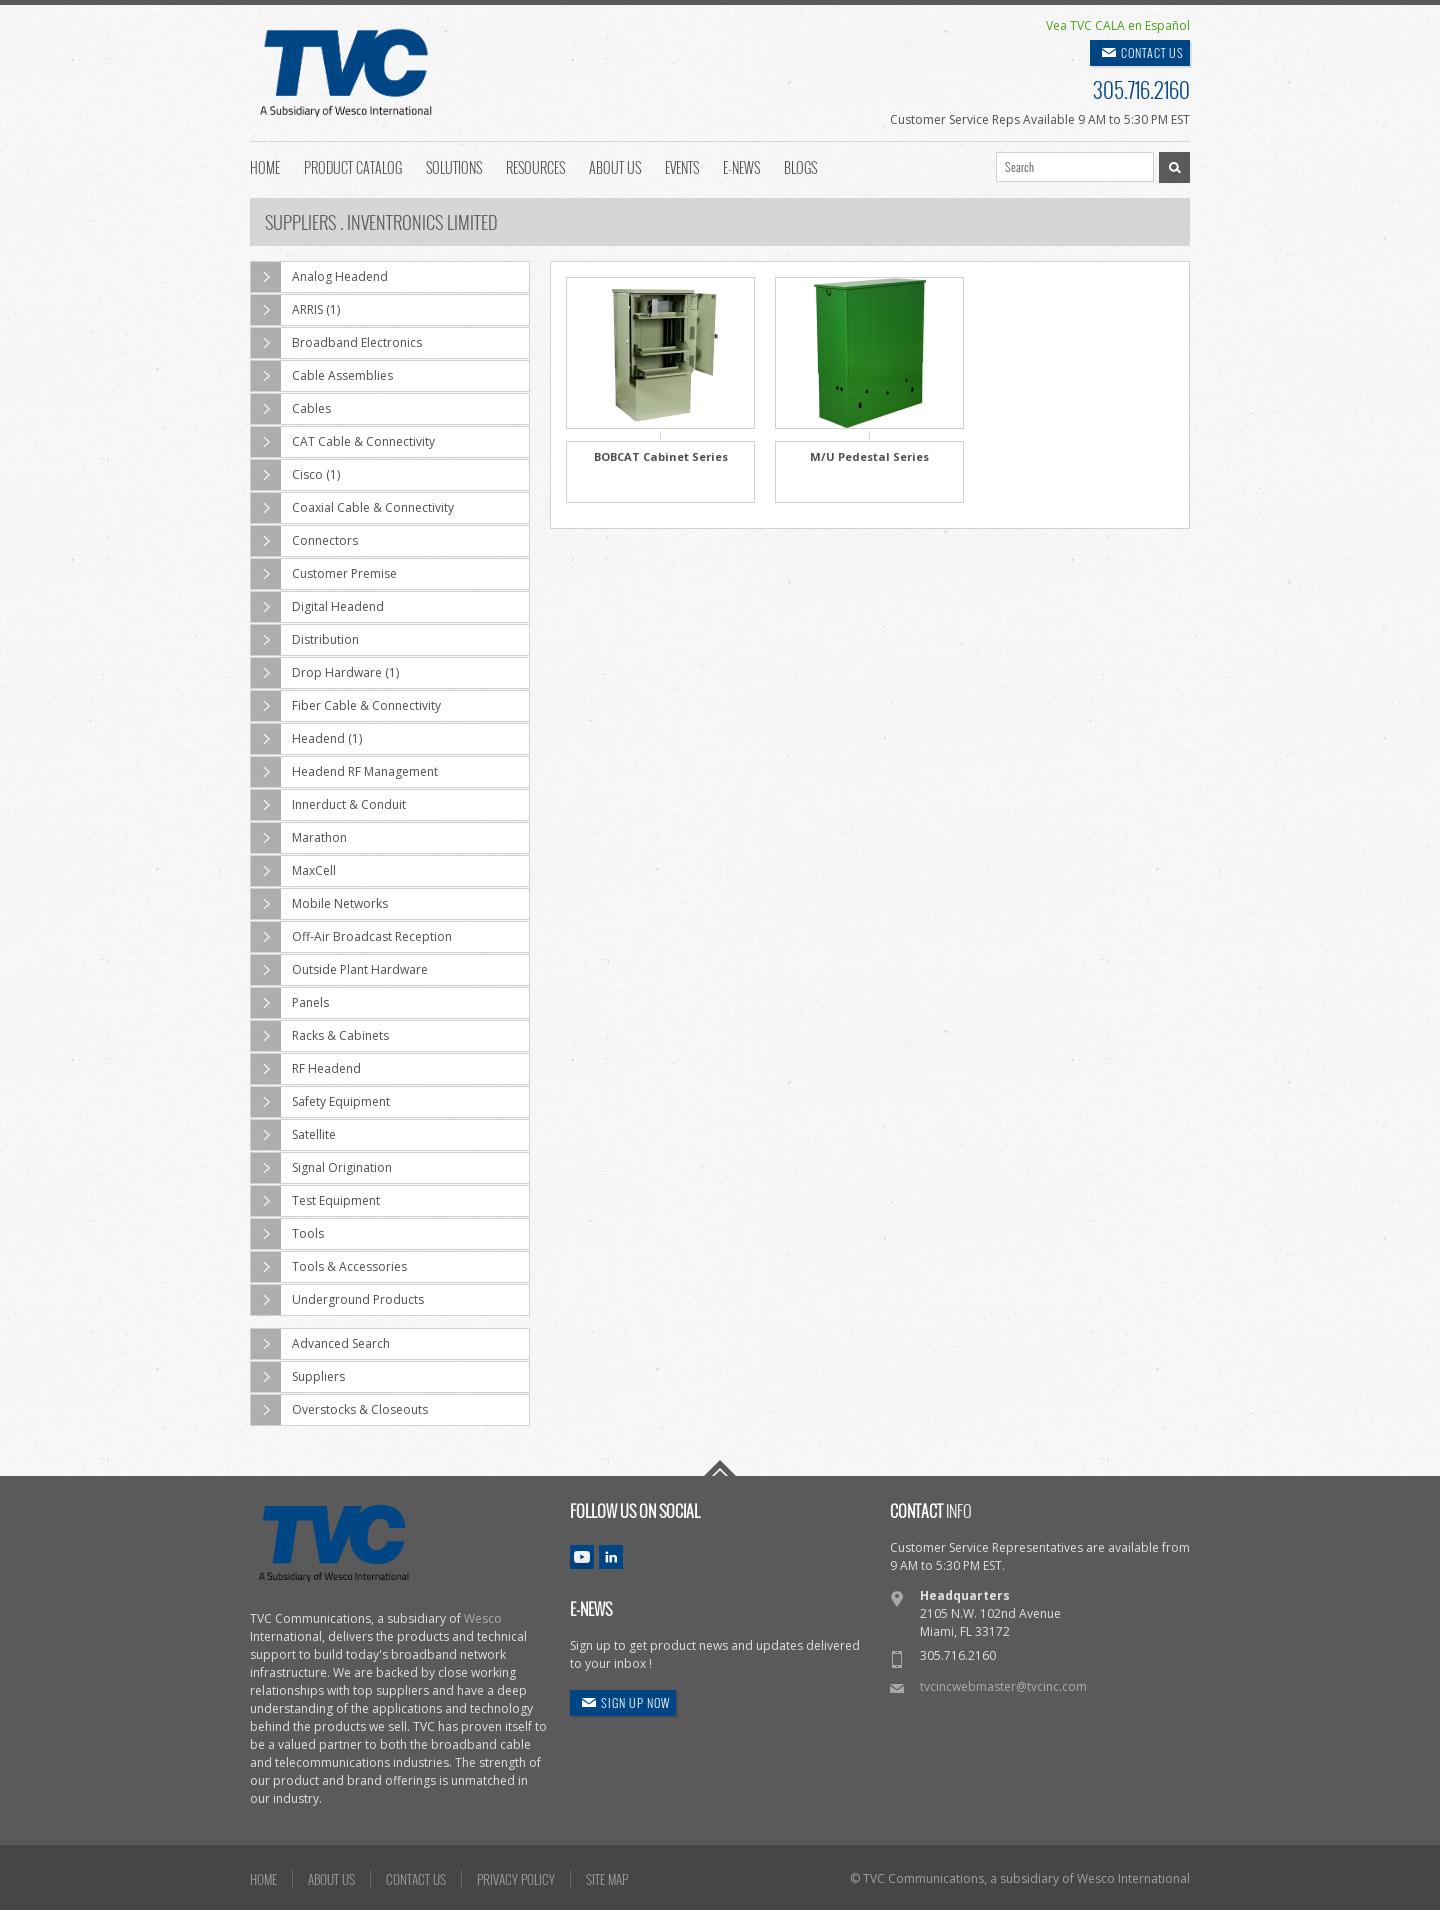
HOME (263, 1879)
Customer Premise (324, 574)
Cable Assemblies (322, 376)
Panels (290, 1003)
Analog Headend (319, 277)
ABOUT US (331, 1879)
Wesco (483, 1618)
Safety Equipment (320, 1102)
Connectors (304, 541)
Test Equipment (315, 1201)
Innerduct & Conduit (328, 805)
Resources (535, 166)
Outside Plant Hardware (339, 970)
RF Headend (306, 1069)
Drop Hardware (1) (325, 673)
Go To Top (720, 1468)
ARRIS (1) (295, 310)
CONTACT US (1152, 52)
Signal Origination (321, 1168)
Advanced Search (320, 1344)
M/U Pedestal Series (869, 456)
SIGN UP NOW (635, 1702)
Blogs (800, 166)
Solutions (454, 166)
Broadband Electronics (336, 343)
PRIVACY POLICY (516, 1879)
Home (265, 166)
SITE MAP (607, 1879)
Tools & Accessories (329, 1267)
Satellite (293, 1135)
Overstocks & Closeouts (339, 1410)
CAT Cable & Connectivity (343, 442)
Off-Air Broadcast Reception (351, 937)
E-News (741, 166)
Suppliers (298, 1377)
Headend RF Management (344, 772)
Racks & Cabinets (320, 1036)
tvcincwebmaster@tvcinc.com (1003, 1686)
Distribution (305, 640)
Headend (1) (306, 739)
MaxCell (293, 871)
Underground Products (337, 1300)
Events (682, 166)
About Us (615, 166)
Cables (291, 409)
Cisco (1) (295, 475)
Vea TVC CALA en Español (1118, 25)
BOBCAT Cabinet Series (661, 456)
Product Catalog (353, 166)
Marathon (299, 838)
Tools (287, 1234)
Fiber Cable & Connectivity (346, 706)
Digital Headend (317, 607)
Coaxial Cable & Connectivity (352, 508)
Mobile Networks (319, 904)
